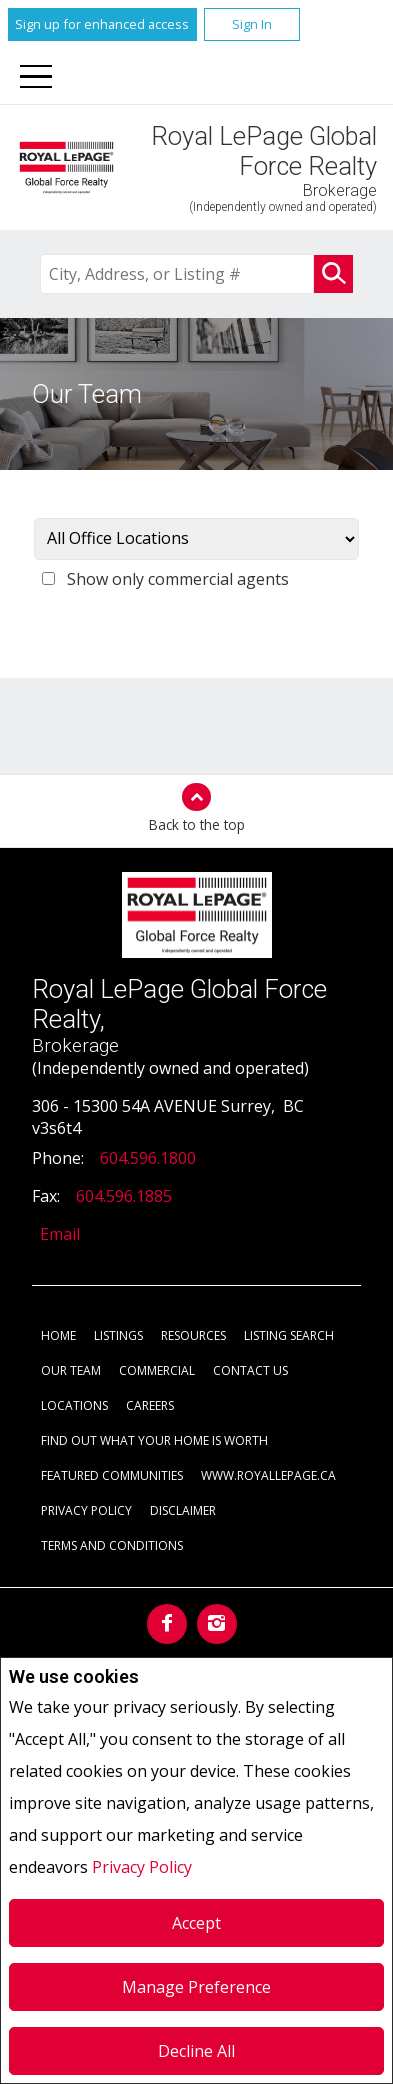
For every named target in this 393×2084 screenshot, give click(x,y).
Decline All (196, 2051)
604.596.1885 (124, 1196)
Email (60, 1234)
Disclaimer (183, 1510)
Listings (118, 1335)
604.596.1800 (148, 1158)
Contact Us (250, 1370)
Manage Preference (196, 1987)
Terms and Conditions (112, 1545)
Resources (193, 1335)
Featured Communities (112, 1475)
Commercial (157, 1370)
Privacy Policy (142, 1867)
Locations (74, 1405)
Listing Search (289, 1335)
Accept (196, 1923)
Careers (150, 1405)
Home (58, 1335)
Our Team (71, 1370)
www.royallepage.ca (268, 1475)
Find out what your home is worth (154, 1440)
